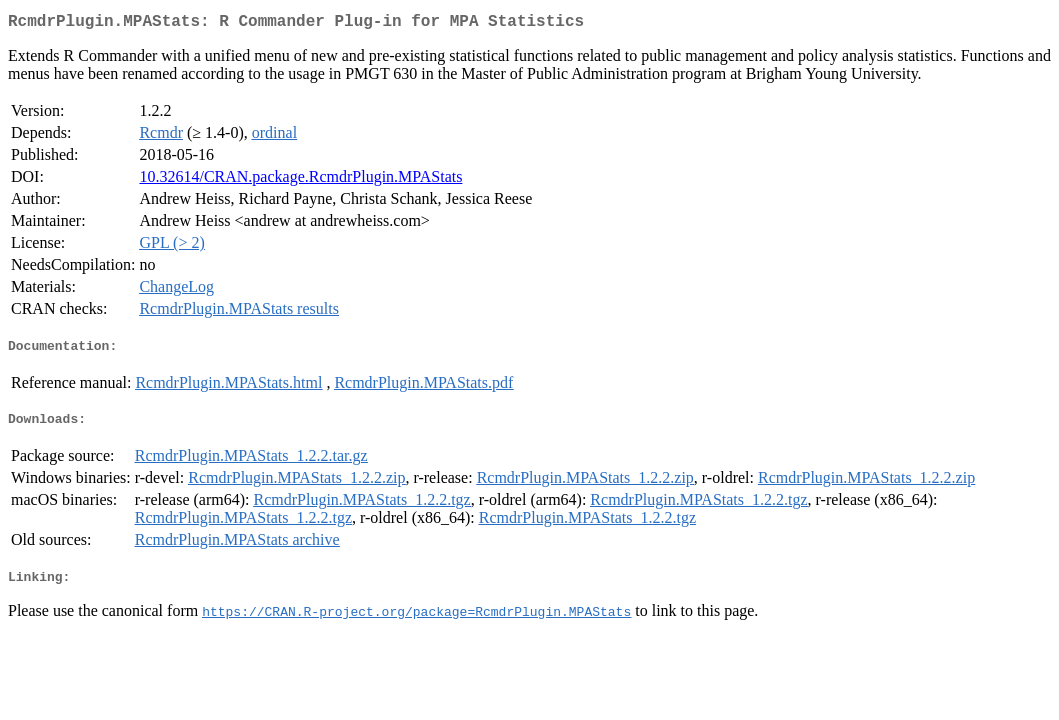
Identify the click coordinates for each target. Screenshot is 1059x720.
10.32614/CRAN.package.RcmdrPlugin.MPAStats (300, 180)
